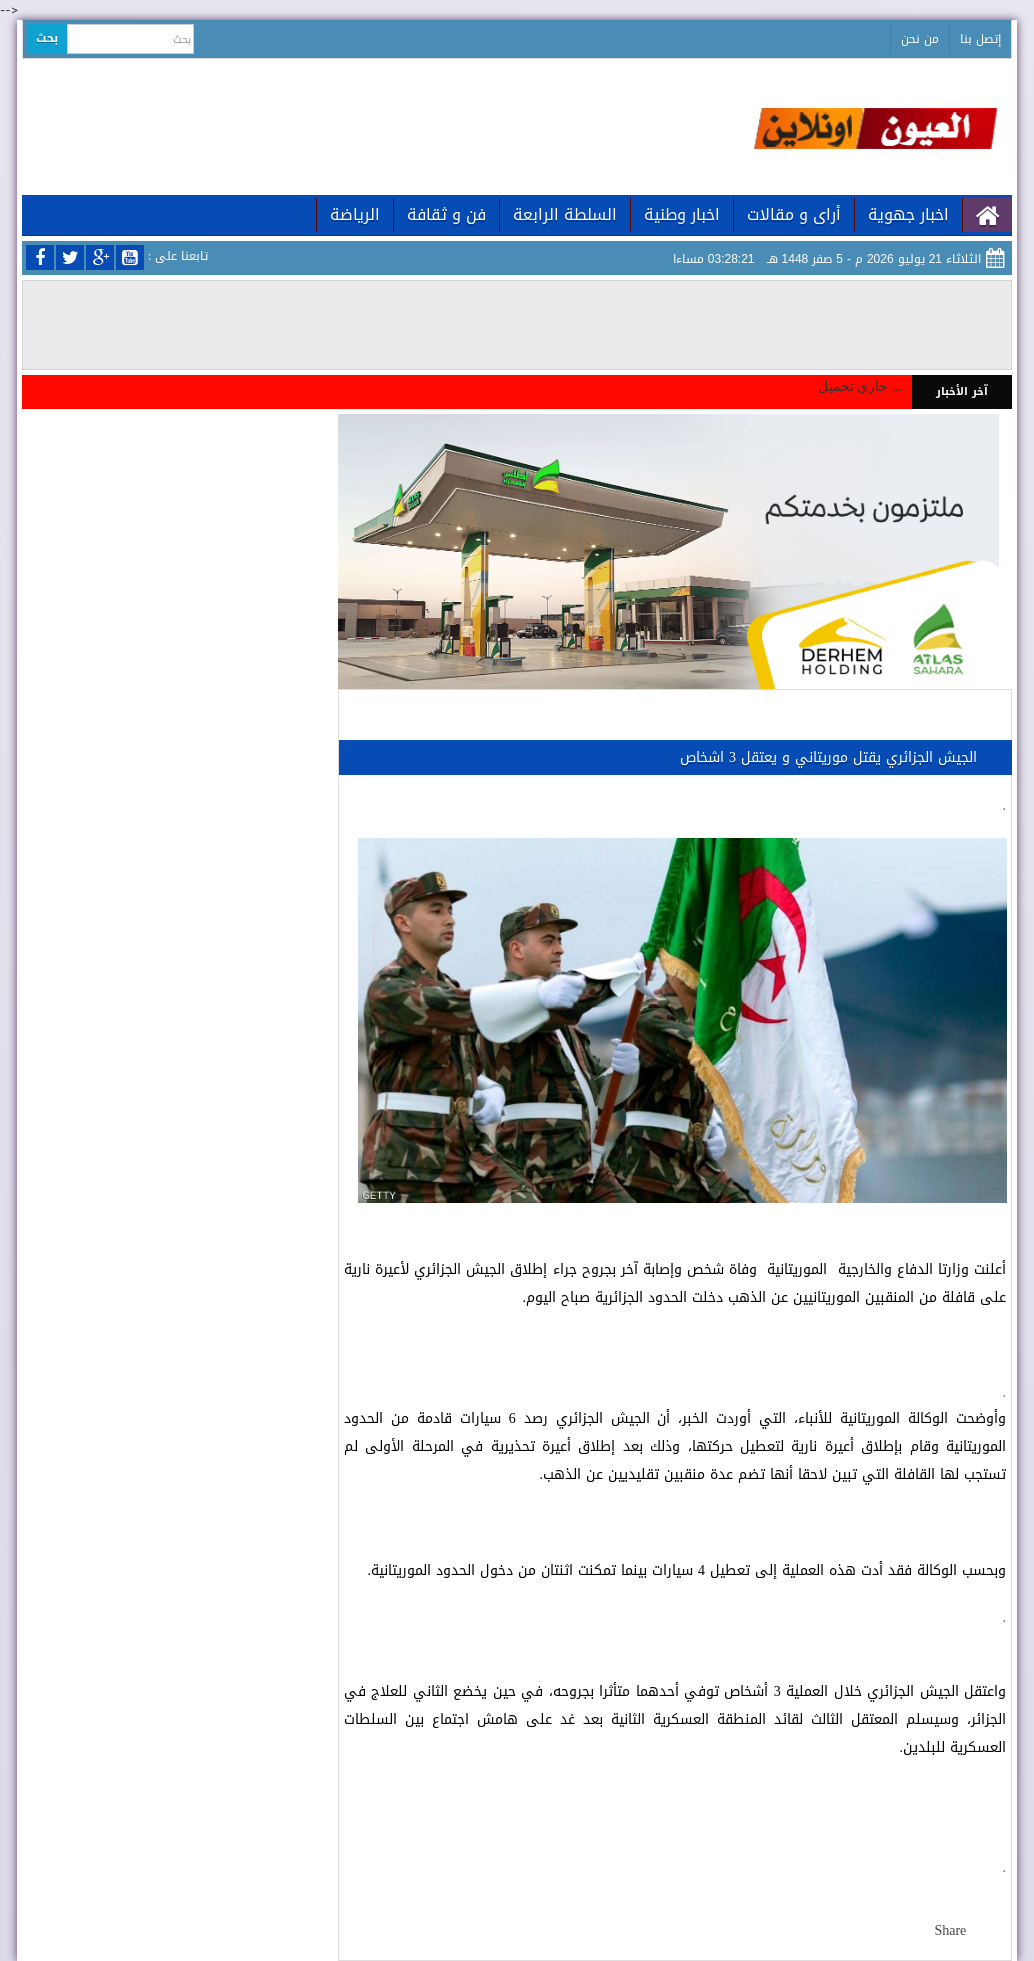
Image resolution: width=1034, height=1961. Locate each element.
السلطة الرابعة (565, 214)
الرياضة (355, 214)
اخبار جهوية (908, 214)
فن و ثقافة (446, 214)
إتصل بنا (980, 39)
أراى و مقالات (794, 214)
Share (950, 1930)
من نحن (920, 39)
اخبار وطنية (682, 214)
